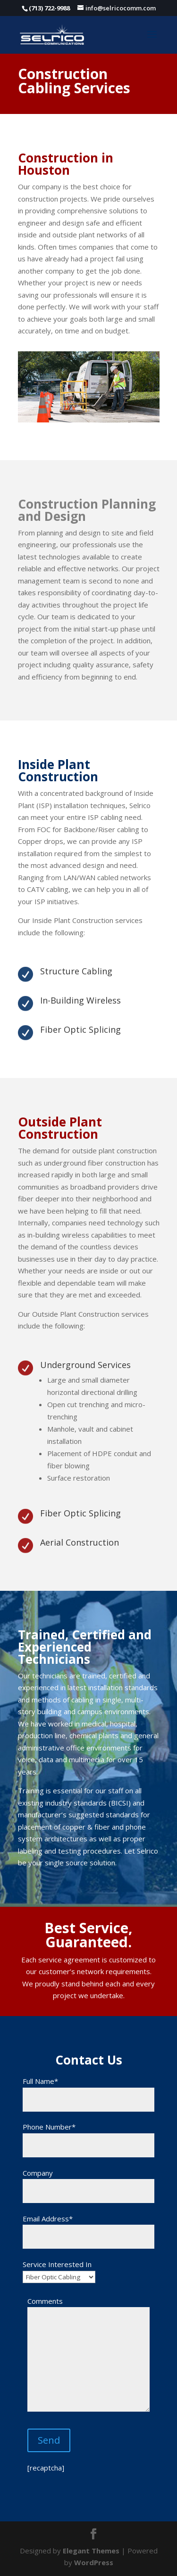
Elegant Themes (91, 2550)
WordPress (93, 2562)
